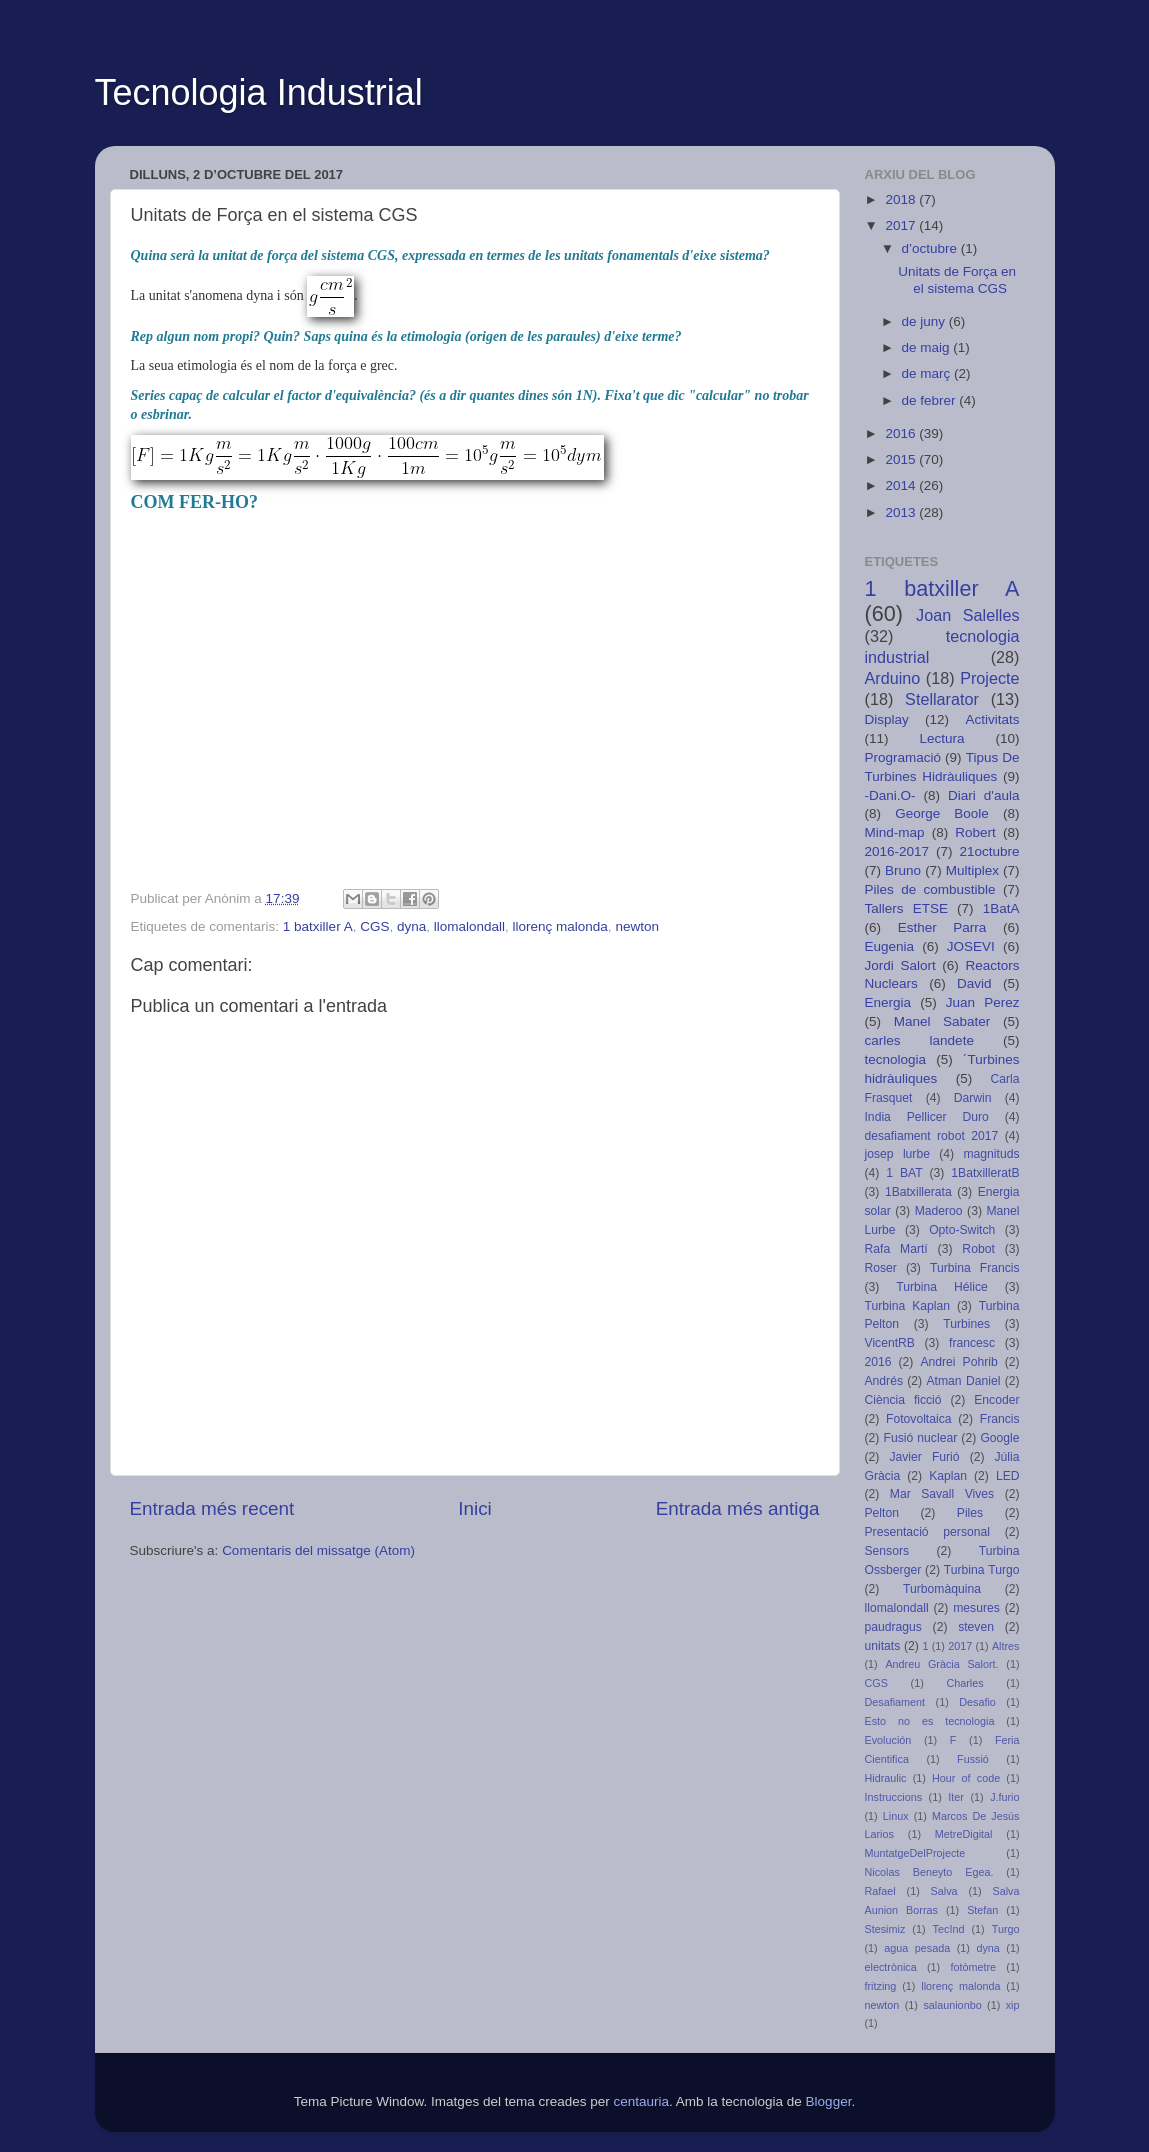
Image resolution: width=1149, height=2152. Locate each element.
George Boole (942, 813)
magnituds (991, 1154)
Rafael (880, 1891)
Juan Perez (983, 1002)
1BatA (1001, 908)
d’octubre (931, 248)
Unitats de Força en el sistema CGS (957, 279)
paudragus (893, 1627)
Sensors (887, 1551)
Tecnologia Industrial (259, 92)
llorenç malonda (560, 926)
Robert (975, 832)
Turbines (966, 1324)
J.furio (1004, 1797)
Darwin (973, 1098)
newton (637, 926)
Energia (888, 1002)
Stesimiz (885, 1929)
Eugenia (890, 946)
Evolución (888, 1740)
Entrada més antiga (738, 1508)
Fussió (973, 1759)
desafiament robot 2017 (932, 1136)
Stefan (982, 1910)
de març (928, 373)
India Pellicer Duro (927, 1117)
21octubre (989, 851)
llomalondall (469, 926)
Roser (881, 1268)
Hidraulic (886, 1778)
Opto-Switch (962, 1230)
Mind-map (895, 832)
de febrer (931, 400)
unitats (883, 1646)
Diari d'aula (983, 795)
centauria (641, 2101)
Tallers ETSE (906, 908)
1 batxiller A (318, 926)
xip (1013, 2005)
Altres (1006, 1646)
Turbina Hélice (941, 1287)
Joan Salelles (967, 615)
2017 (902, 225)
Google (999, 1438)
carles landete (919, 1040)
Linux (896, 1816)
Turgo (1006, 1929)
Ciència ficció (903, 1400)
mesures (976, 1608)
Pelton (882, 1513)
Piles (970, 1513)
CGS (374, 926)
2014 (902, 485)
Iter (956, 1797)
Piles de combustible (930, 889)
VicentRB (890, 1343)
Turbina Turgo (982, 1570)
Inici (475, 1508)
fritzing (881, 1986)
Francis (1000, 1419)
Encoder (996, 1400)
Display (887, 719)
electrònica (891, 1967)
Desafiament (895, 1702)
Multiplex (972, 870)
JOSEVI (971, 946)
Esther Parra (942, 927)
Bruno (903, 870)
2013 (902, 512)
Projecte (989, 678)
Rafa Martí (896, 1249)
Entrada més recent (212, 1508)
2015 (902, 459)
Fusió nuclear (921, 1438)
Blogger (829, 2101)
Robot (978, 1249)
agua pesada (917, 1948)
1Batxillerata (918, 1192)
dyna (411, 926)
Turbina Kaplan (908, 1306)
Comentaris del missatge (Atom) (318, 1550)
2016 (902, 433)
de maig (928, 347)
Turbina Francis (975, 1268)
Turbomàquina (942, 1589)
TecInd (949, 1929)
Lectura (941, 738)
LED (1008, 1476)
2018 (902, 199)
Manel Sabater (942, 1021)
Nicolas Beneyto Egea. (929, 1872)
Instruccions (894, 1797)
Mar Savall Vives (942, 1494)
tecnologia (896, 1059)
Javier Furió (924, 1457)
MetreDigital (964, 1834)
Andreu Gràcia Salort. (941, 1664)
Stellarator (942, 699)
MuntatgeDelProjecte (915, 1853)
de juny (925, 321)
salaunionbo (952, 2005)
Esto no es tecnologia (930, 1721)
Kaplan (948, 1476)
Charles (964, 1683)
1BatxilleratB (985, 1173)
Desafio (977, 1702)
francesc (972, 1343)
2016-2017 (897, 851)
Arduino (893, 678)
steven (976, 1627)
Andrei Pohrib (958, 1362)
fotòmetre (973, 1967)
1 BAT (904, 1173)
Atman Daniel (964, 1381)
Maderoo (939, 1211)
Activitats (992, 719)
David (974, 983)
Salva (944, 1891)
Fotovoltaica (918, 1419)
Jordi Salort (900, 965)
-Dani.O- (890, 795)
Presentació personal (927, 1532)
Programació (903, 757)
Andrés (884, 1381)
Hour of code (966, 1778)
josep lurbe (897, 1154)
